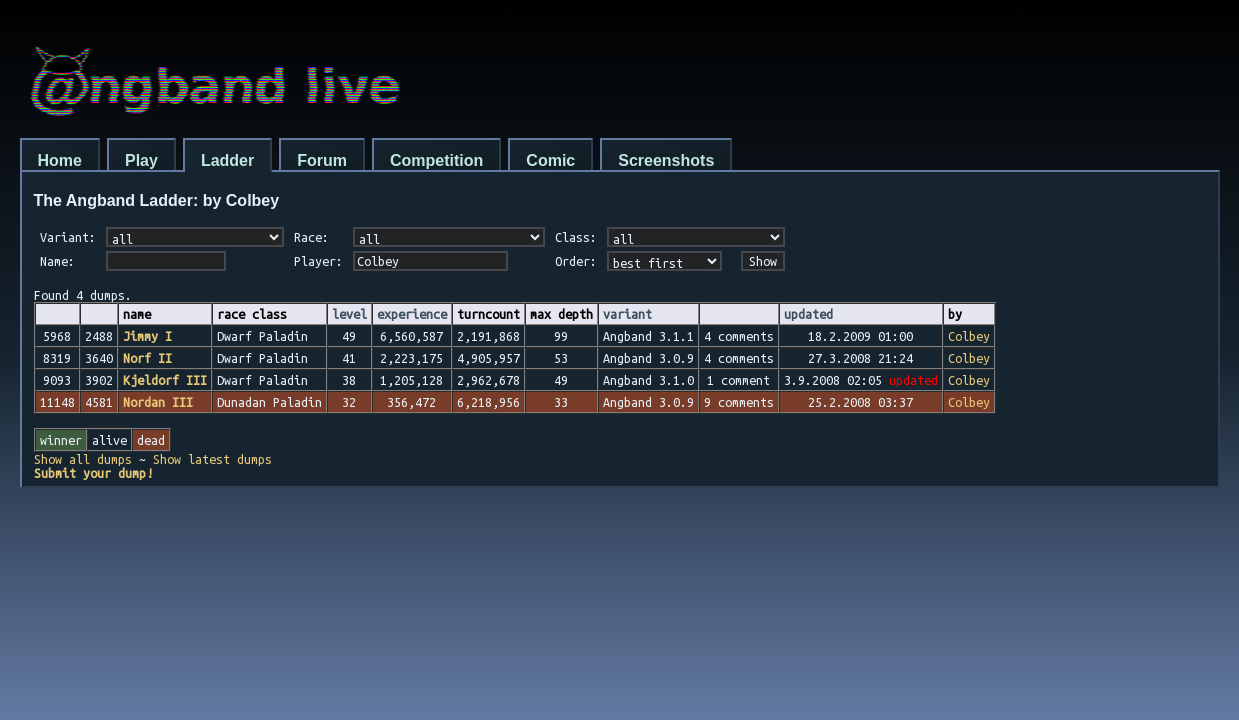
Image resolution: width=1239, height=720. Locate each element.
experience (412, 314)
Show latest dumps (212, 459)
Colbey (969, 336)
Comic (550, 160)
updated (808, 314)
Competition (436, 160)
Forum (322, 160)
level (349, 314)
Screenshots (666, 160)
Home (60, 160)
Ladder (227, 160)
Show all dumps (83, 459)
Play (141, 160)
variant (627, 314)
